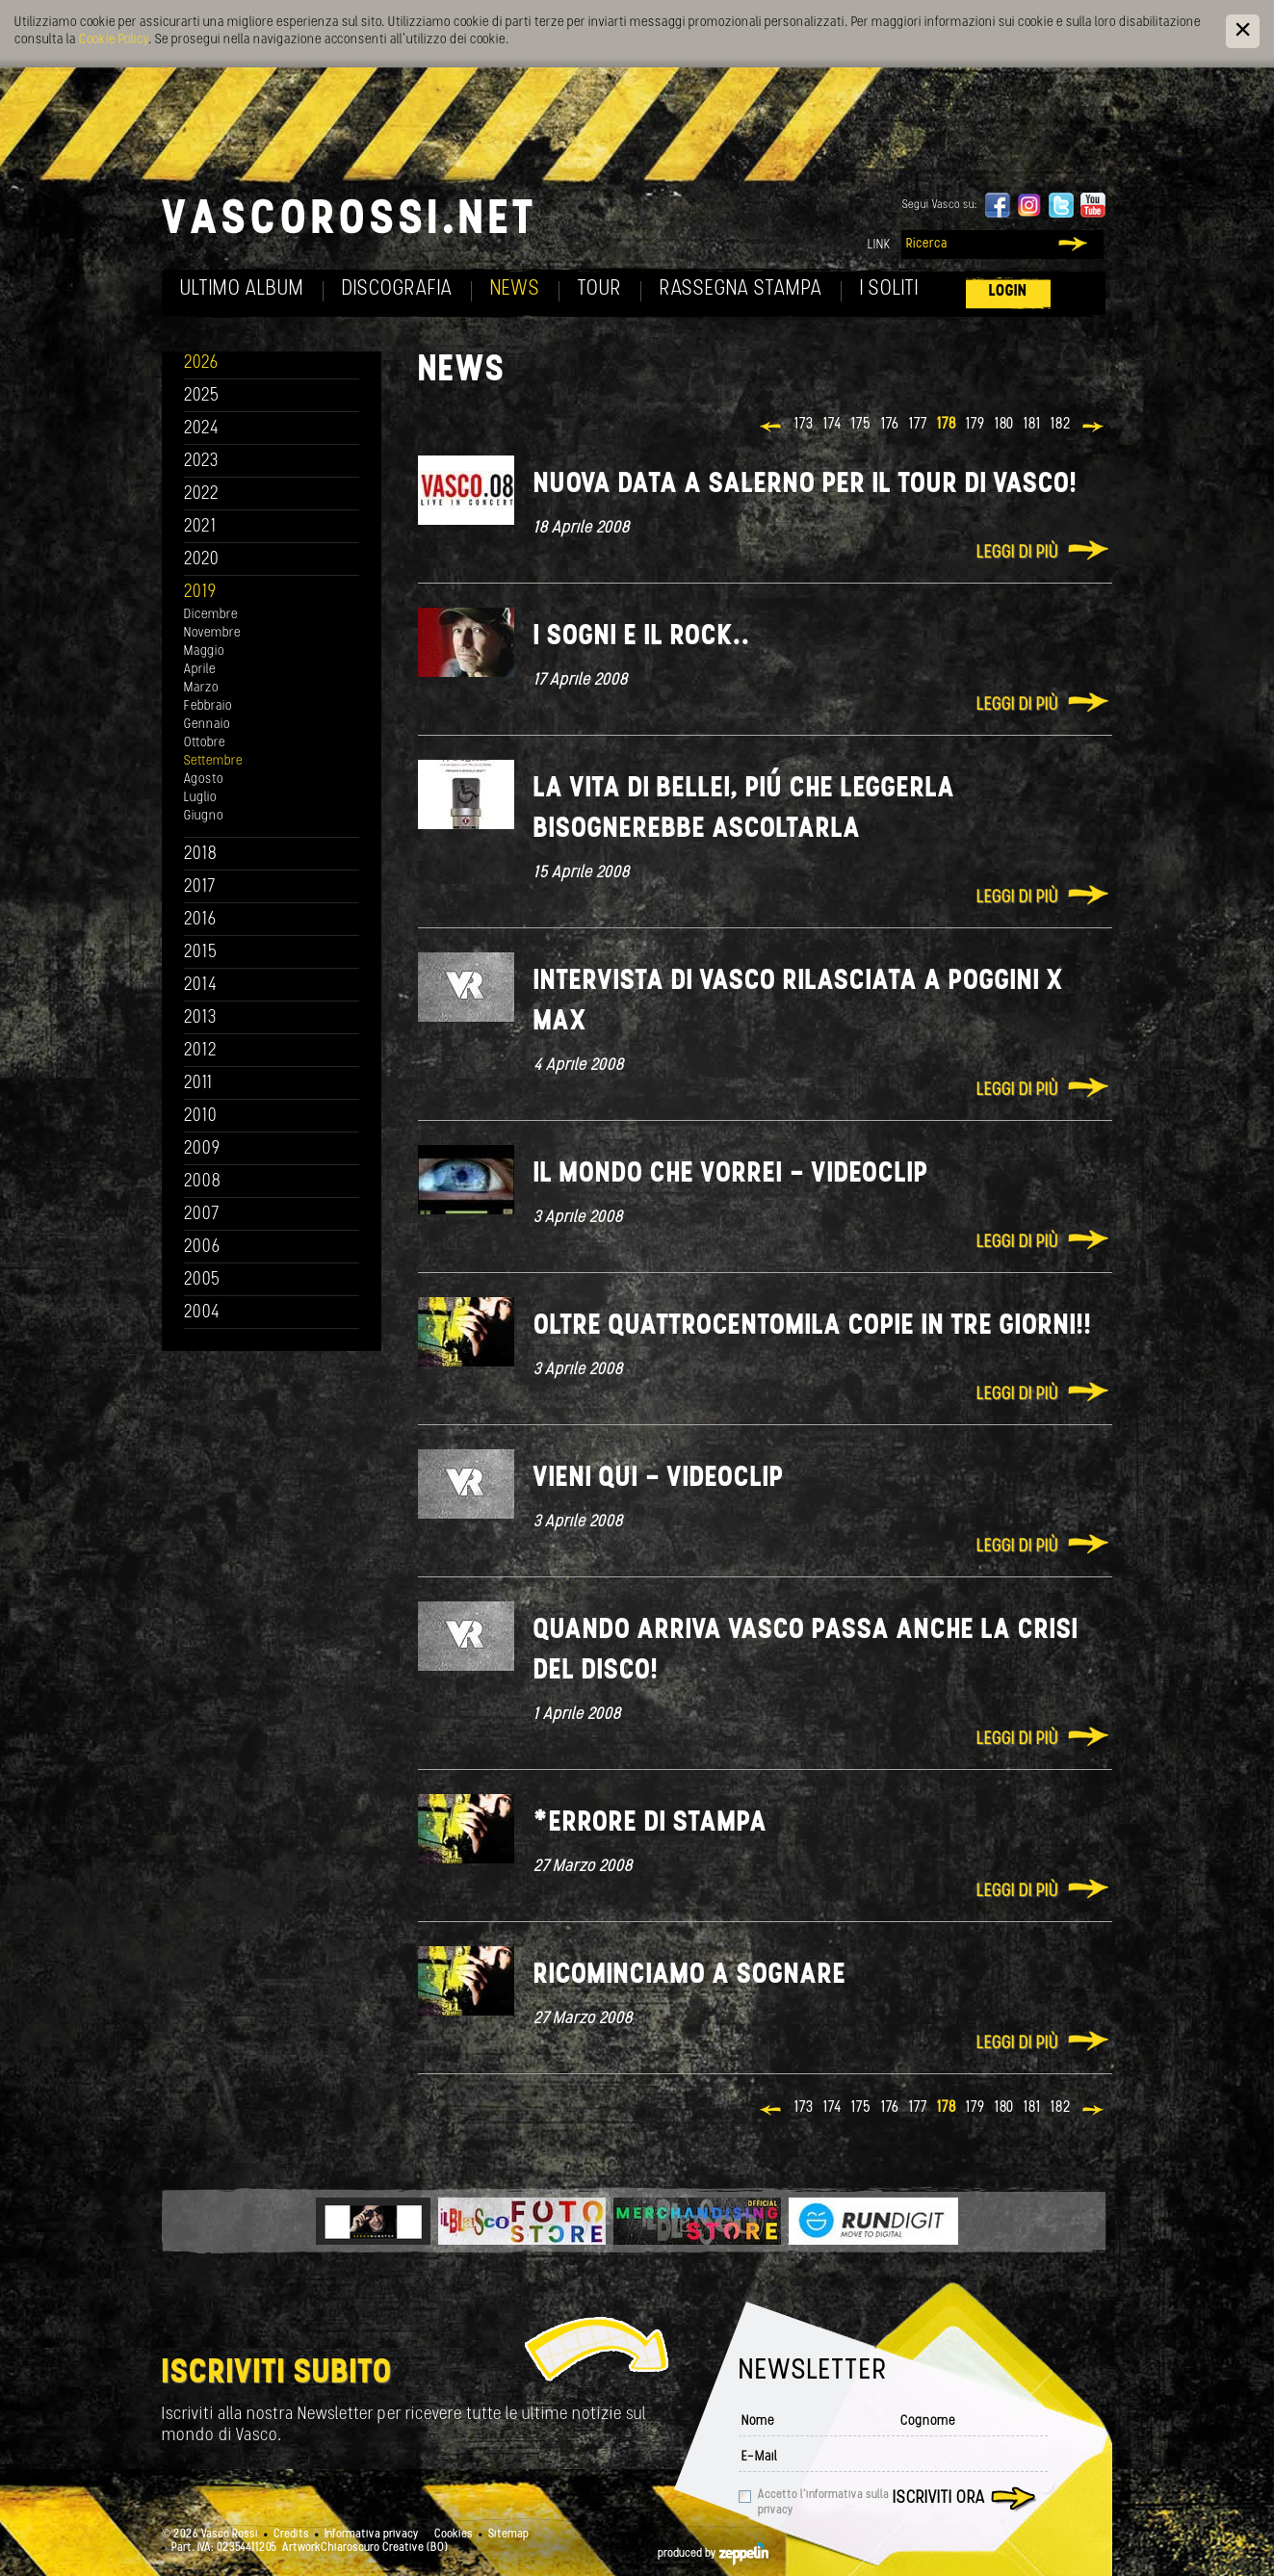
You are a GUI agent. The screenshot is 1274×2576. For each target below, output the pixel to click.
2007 (202, 1215)
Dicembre (211, 615)
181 (1032, 424)
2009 (202, 1149)
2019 (200, 593)
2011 (198, 1084)
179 (975, 424)
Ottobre (204, 743)
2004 (202, 1313)
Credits (291, 2534)
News (515, 289)
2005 (202, 1280)
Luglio (200, 798)
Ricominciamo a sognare (689, 1976)
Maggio (204, 651)
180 (1004, 424)
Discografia (397, 289)
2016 (200, 920)
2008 (202, 1182)
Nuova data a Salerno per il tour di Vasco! (805, 485)
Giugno (203, 816)
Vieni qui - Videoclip (658, 1479)
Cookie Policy (113, 40)
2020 (202, 560)
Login (1008, 291)
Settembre (213, 761)
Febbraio (208, 706)
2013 (200, 1018)
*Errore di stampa (650, 1823)
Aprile (200, 670)
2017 (200, 887)
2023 (201, 462)
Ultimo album (242, 289)
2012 (201, 1051)
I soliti (889, 289)
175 (861, 424)
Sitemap (508, 2534)
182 (1061, 424)
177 (918, 424)
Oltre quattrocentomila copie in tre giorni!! (812, 1326)
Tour (600, 289)
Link (879, 245)
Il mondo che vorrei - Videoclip (730, 1174)
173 (804, 424)
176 (890, 424)
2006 (202, 1247)
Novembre (212, 633)
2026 (201, 363)
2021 (200, 527)
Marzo (201, 688)
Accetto (823, 2502)
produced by (713, 2553)
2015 (201, 953)
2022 (202, 494)
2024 (202, 429)
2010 (201, 1116)
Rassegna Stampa (741, 289)
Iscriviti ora (939, 2498)
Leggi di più (1017, 553)
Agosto (203, 779)
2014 (201, 985)
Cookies (453, 2534)
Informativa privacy (372, 2534)
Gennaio (207, 724)
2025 (202, 396)
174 (832, 424)
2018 (201, 855)
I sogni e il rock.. (641, 637)
